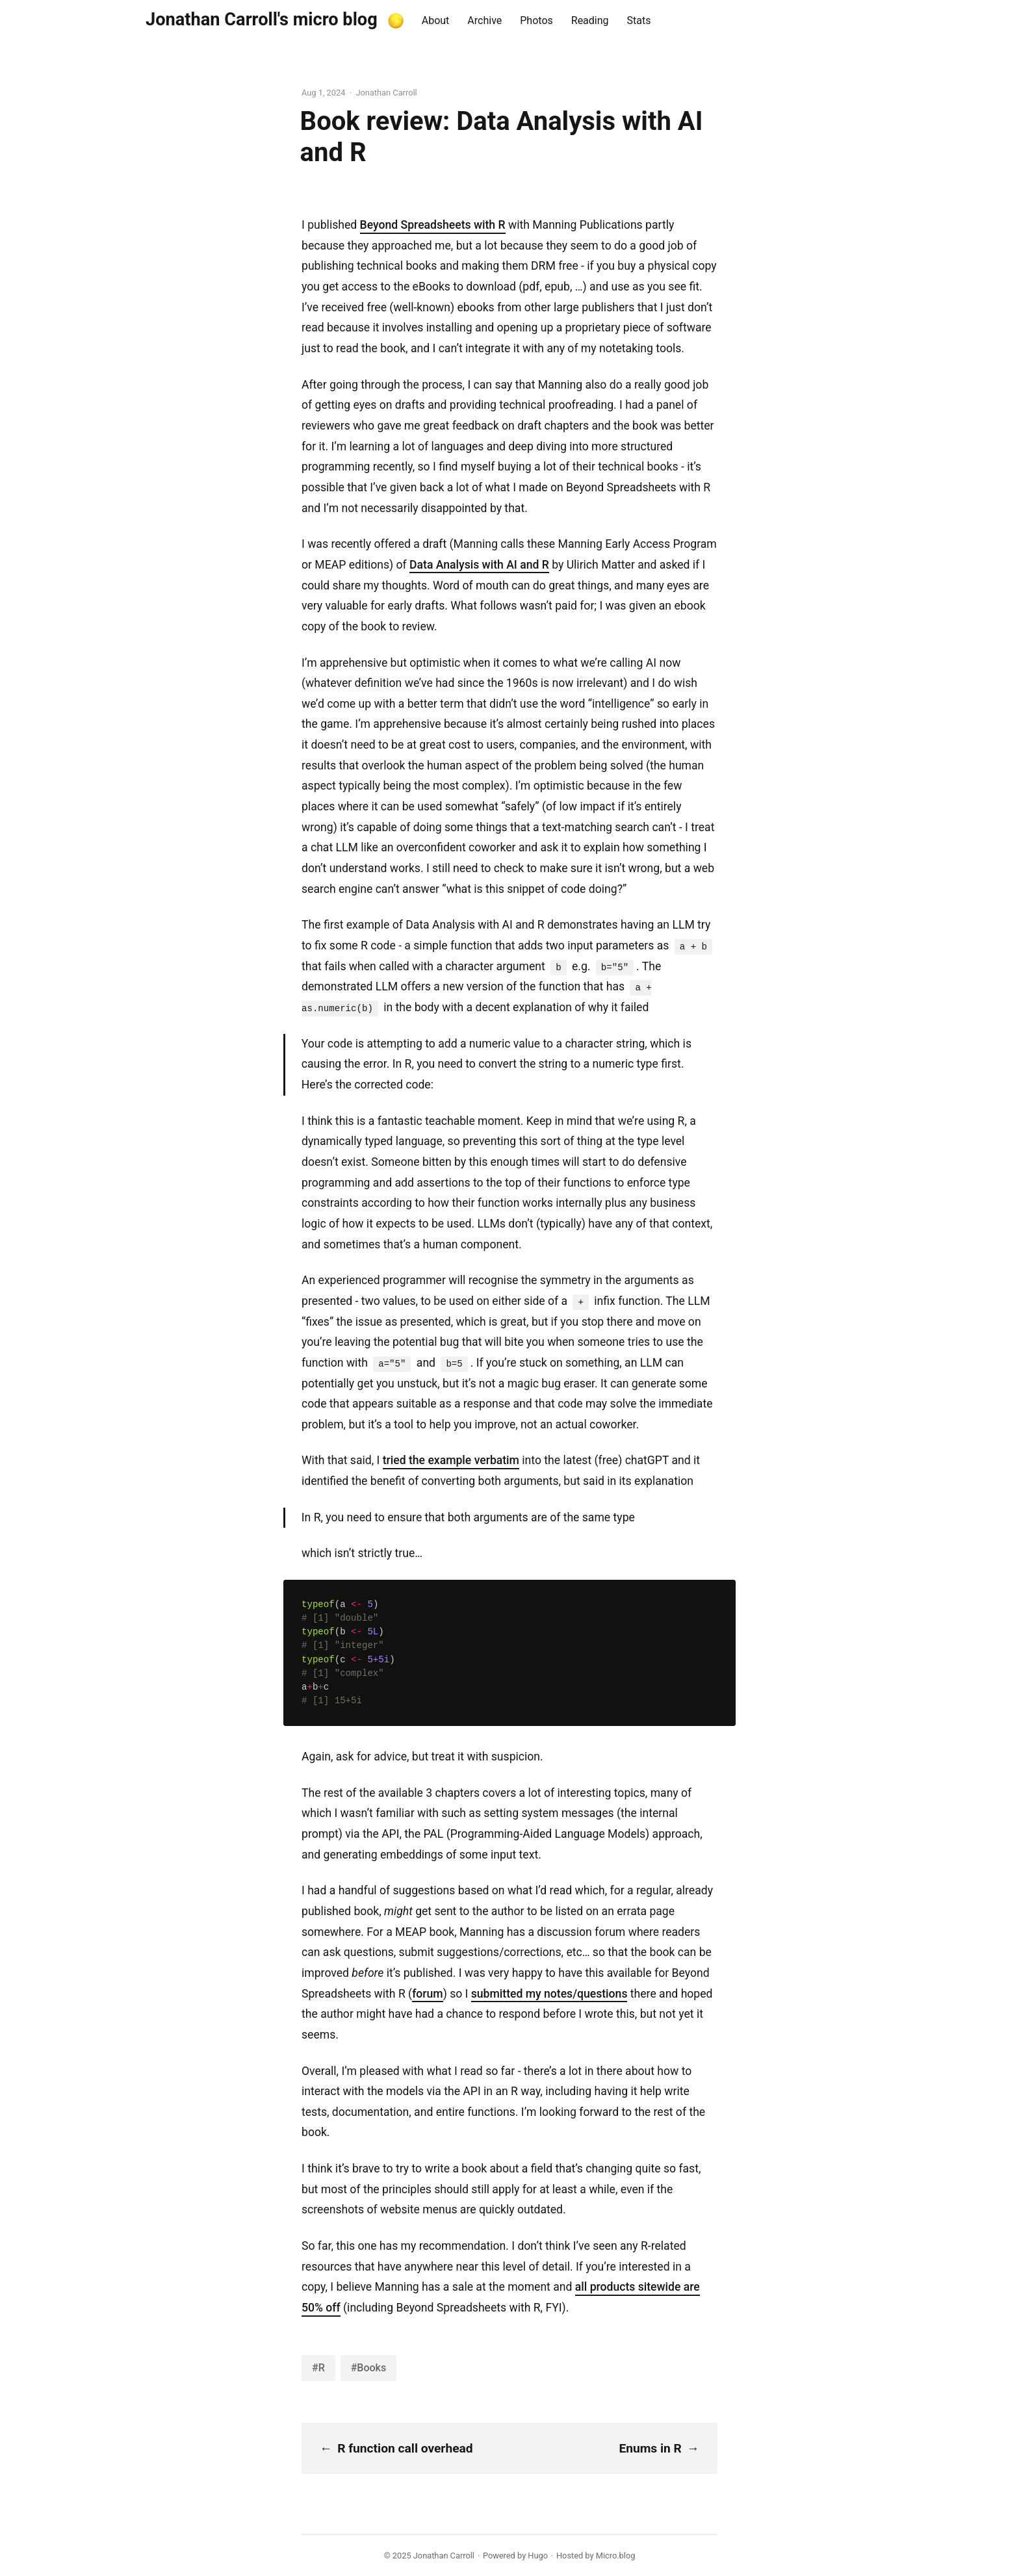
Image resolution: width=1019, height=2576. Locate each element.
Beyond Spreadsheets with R (433, 224)
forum (427, 1993)
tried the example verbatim (451, 1460)
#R (318, 2368)
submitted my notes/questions (549, 1993)
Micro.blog (616, 2555)
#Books (368, 2368)
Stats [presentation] (639, 20)
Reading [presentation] (590, 20)
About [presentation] (436, 20)
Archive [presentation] (484, 20)
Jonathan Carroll (443, 2555)
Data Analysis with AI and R (479, 564)
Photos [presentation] (536, 20)
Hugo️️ (538, 2555)
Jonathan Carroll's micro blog (262, 19)
